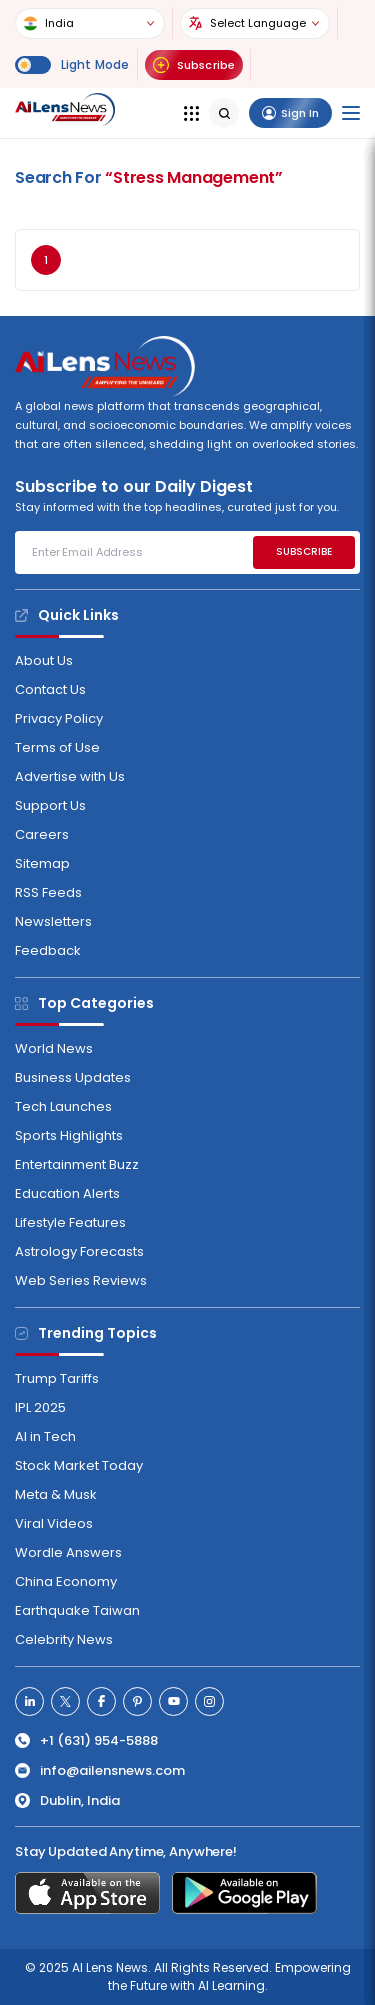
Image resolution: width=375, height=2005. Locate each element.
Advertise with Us (70, 776)
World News (54, 1048)
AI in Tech (45, 1436)
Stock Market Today (79, 1465)
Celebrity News (64, 1639)
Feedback (48, 950)
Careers (42, 834)
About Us (44, 660)
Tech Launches (63, 1106)
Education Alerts (67, 1193)
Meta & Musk (56, 1494)
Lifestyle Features (70, 1222)
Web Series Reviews (81, 1280)
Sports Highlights (69, 1135)
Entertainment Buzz (77, 1164)
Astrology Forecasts (79, 1251)
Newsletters (53, 921)
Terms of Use (57, 747)
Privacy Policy (59, 718)
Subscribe (194, 65)
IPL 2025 (40, 1407)
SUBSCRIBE (304, 551)
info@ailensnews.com (100, 1770)
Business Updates (73, 1077)
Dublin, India (67, 1800)
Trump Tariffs (57, 1378)
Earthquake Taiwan (77, 1610)
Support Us (50, 805)
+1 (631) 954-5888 (86, 1740)
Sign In (290, 113)
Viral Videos (54, 1523)
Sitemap (42, 863)
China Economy (66, 1581)
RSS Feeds (48, 892)
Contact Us (50, 689)
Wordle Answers (68, 1552)
